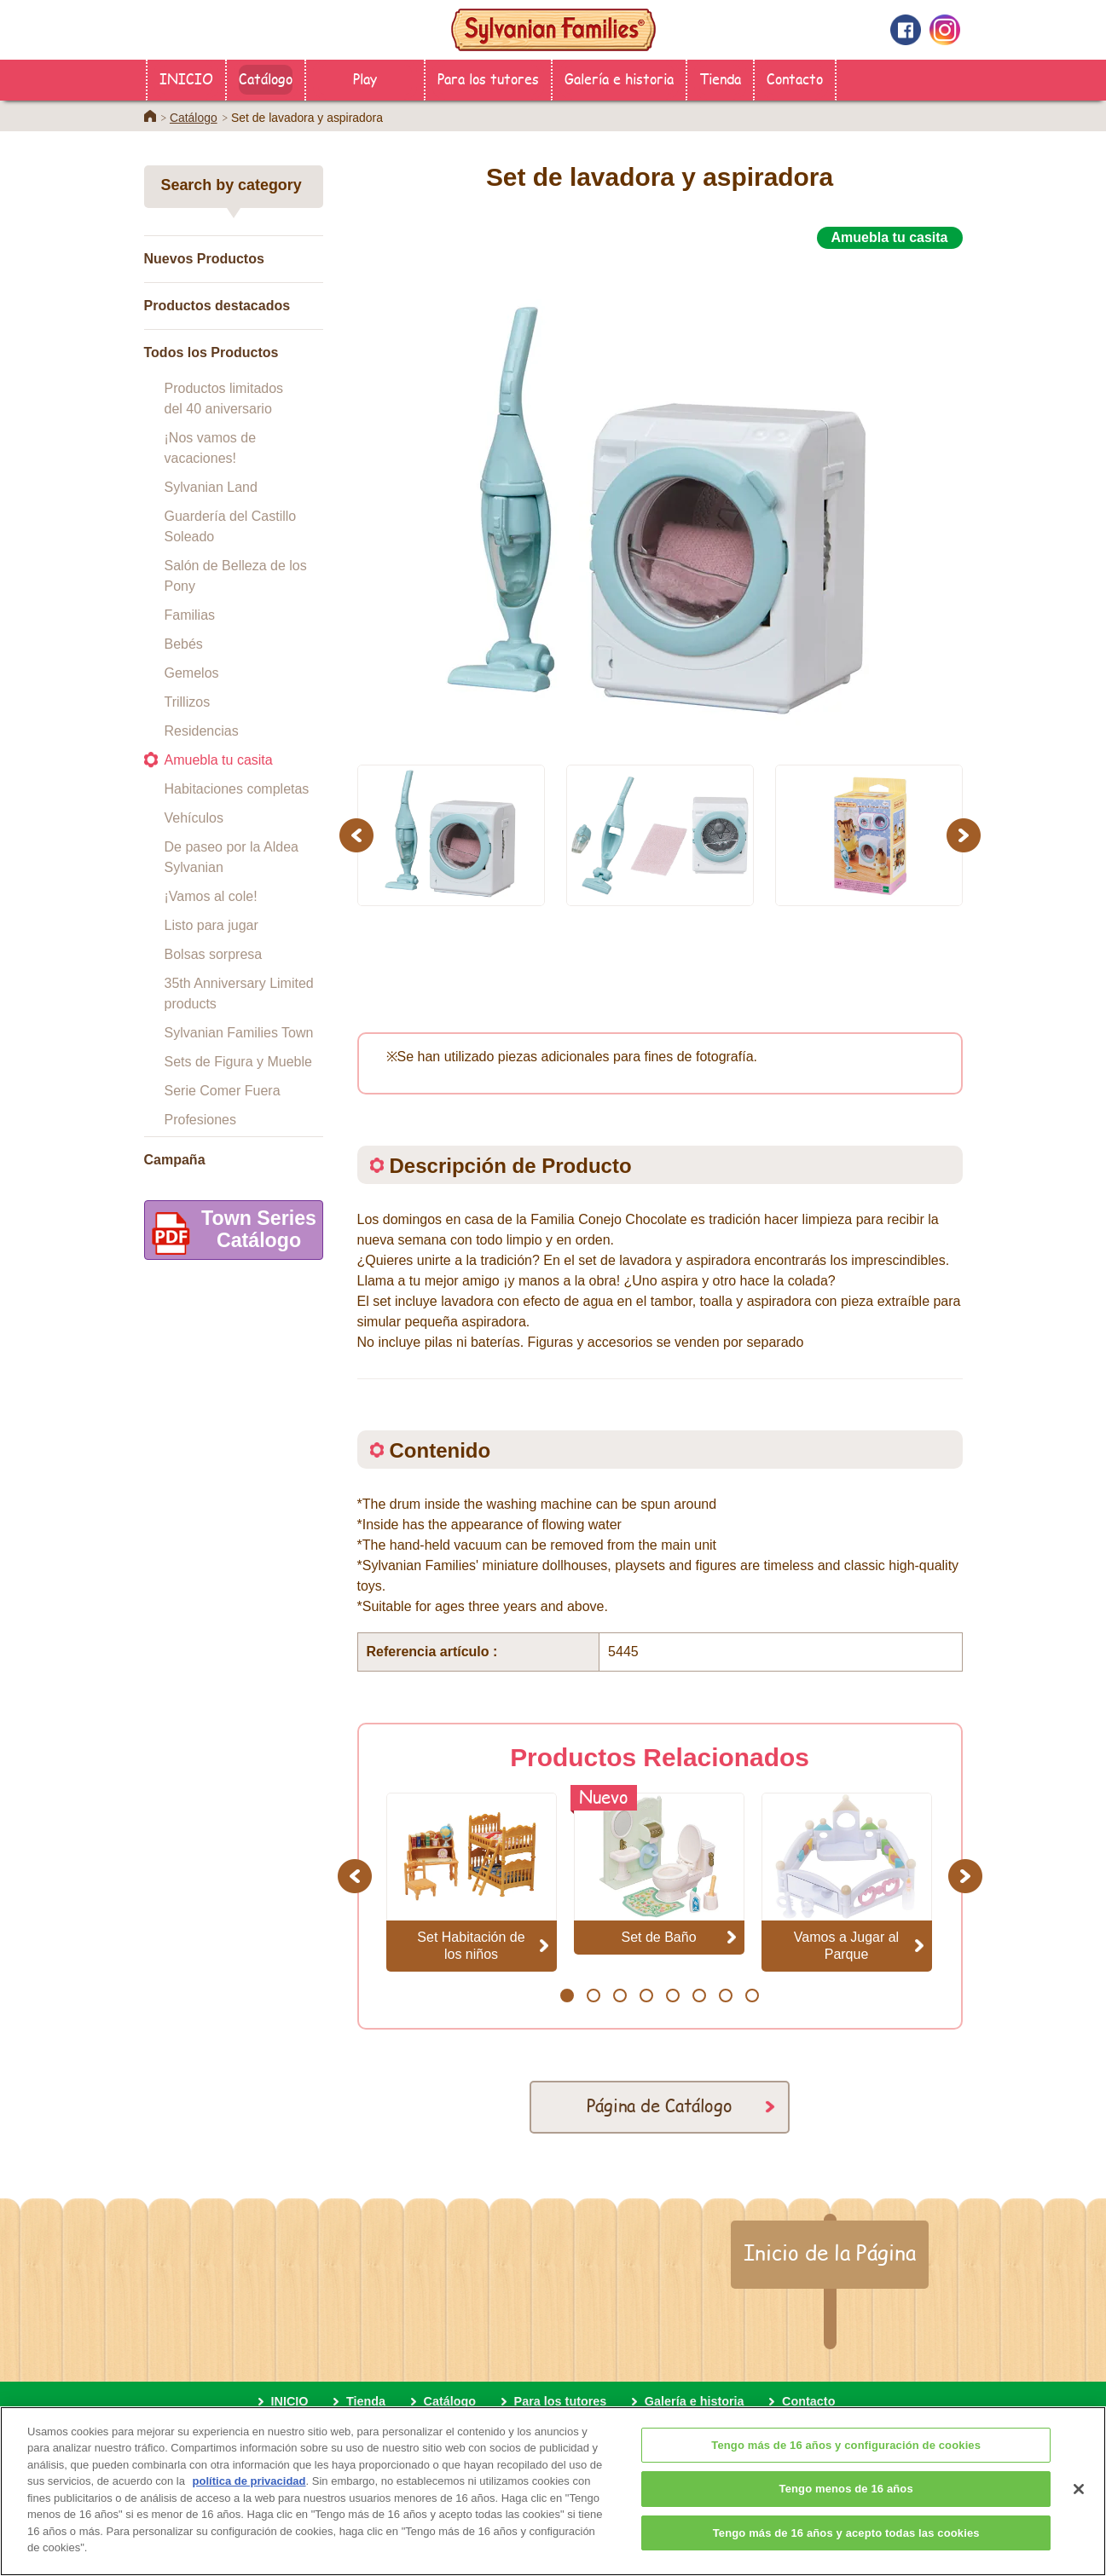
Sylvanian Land (211, 487)
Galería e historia (619, 78)
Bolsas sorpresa (214, 954)
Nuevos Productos (204, 258)
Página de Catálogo (660, 2105)
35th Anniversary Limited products (239, 993)
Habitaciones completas (237, 789)
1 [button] (566, 1995)
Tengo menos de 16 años (846, 2514)
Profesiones (201, 1119)
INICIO (186, 78)
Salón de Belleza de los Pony (236, 575)
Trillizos (188, 702)
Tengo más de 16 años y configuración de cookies (846, 2469)
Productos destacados (217, 305)
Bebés (184, 644)
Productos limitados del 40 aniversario (224, 398)
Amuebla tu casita (219, 760)
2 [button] (593, 1995)
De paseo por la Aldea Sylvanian (231, 857)
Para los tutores (488, 78)
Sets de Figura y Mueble (238, 1061)
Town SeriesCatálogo (230, 1233)
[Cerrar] (1078, 2514)
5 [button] (672, 1995)
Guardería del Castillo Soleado (231, 526)
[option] (660, 497)
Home (150, 116)
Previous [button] (359, 835)
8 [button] (751, 1995)
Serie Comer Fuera (223, 1090)
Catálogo (265, 78)
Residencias (202, 731)
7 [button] (725, 1995)
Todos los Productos (211, 352)
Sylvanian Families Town (239, 1032)
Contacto (795, 78)
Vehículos (194, 818)
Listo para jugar (211, 925)
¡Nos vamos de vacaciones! (211, 447)
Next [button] (966, 835)
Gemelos (192, 673)
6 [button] (699, 1995)
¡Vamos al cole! (211, 896)
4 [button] (646, 1995)
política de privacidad (249, 2506)
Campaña (175, 1159)
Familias (190, 615)
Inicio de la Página (830, 2252)
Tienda (720, 78)
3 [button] (619, 1995)
